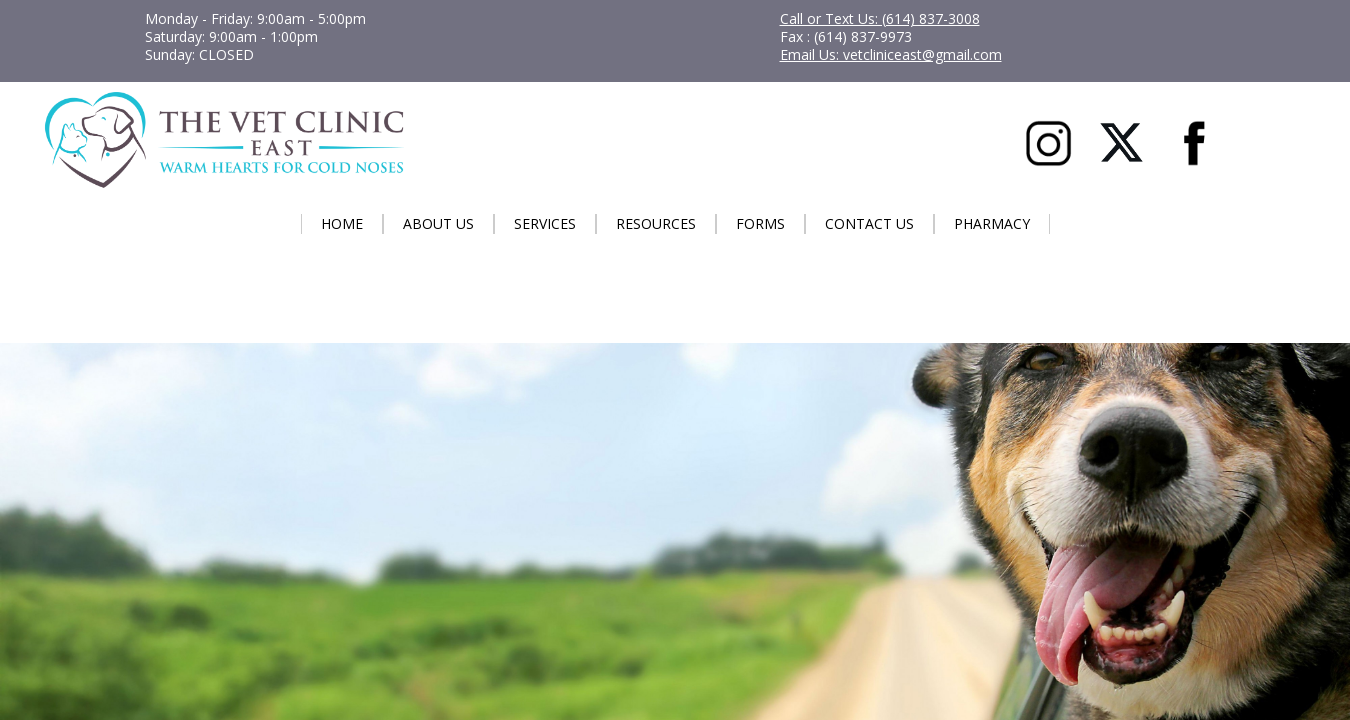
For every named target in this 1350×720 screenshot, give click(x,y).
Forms (760, 223)
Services (545, 223)
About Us (438, 223)
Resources (656, 223)
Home (342, 223)
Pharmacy (992, 223)
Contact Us (869, 223)
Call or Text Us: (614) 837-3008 (880, 18)
